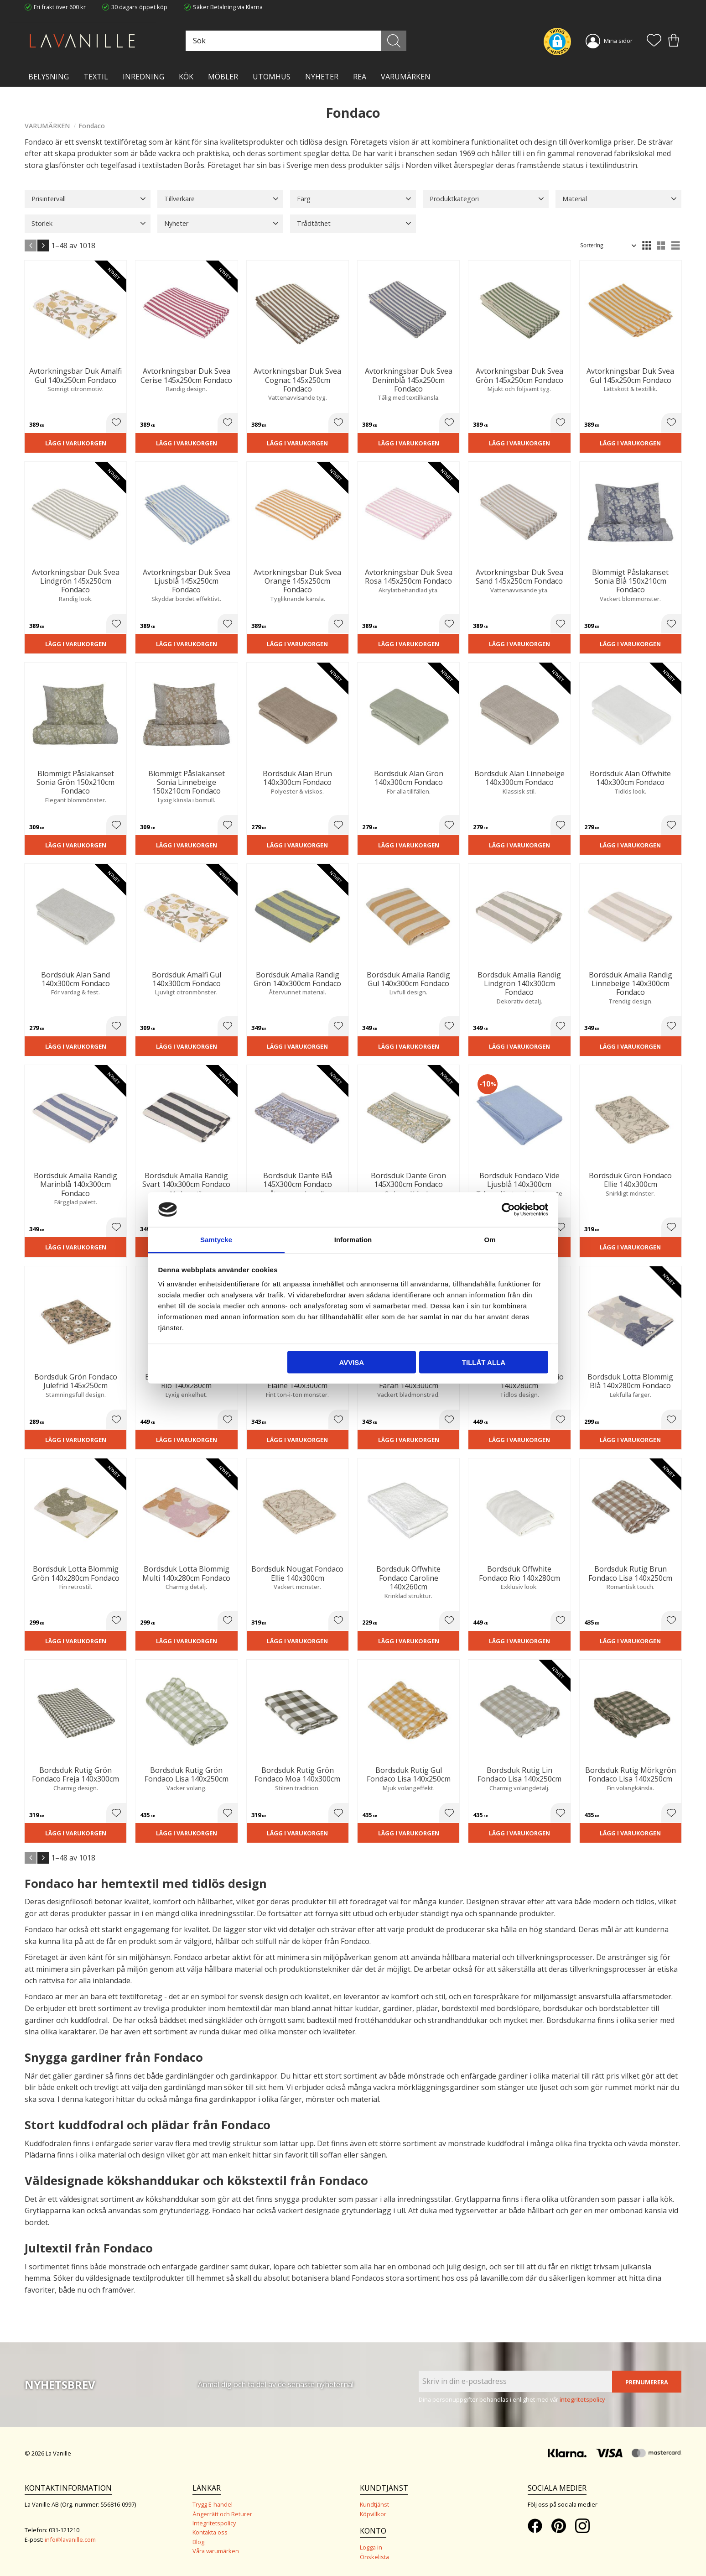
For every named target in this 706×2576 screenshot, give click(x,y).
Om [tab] (489, 1240)
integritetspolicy (582, 2399)
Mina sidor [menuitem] (618, 41)
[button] (654, 41)
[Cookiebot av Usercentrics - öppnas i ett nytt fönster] (508, 1209)
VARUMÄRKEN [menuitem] (406, 77)
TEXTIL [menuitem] (95, 77)
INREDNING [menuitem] (143, 77)
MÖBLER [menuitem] (223, 77)
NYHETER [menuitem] (321, 77)
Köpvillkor (373, 2514)
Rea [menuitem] (359, 77)
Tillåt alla (483, 1362)
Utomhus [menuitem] (272, 77)
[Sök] (393, 41)
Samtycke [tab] (216, 1240)
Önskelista (374, 2557)
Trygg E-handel (212, 2504)
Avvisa (351, 1362)
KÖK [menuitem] (186, 77)
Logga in (371, 2547)
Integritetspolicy (214, 2523)
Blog (198, 2542)
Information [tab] (353, 1240)
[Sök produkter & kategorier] (295, 41)
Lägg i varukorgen (75, 443)
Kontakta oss (210, 2532)
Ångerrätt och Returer (222, 2514)
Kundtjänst (374, 2504)
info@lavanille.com (70, 2539)
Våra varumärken (215, 2551)
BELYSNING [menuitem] (48, 77)
